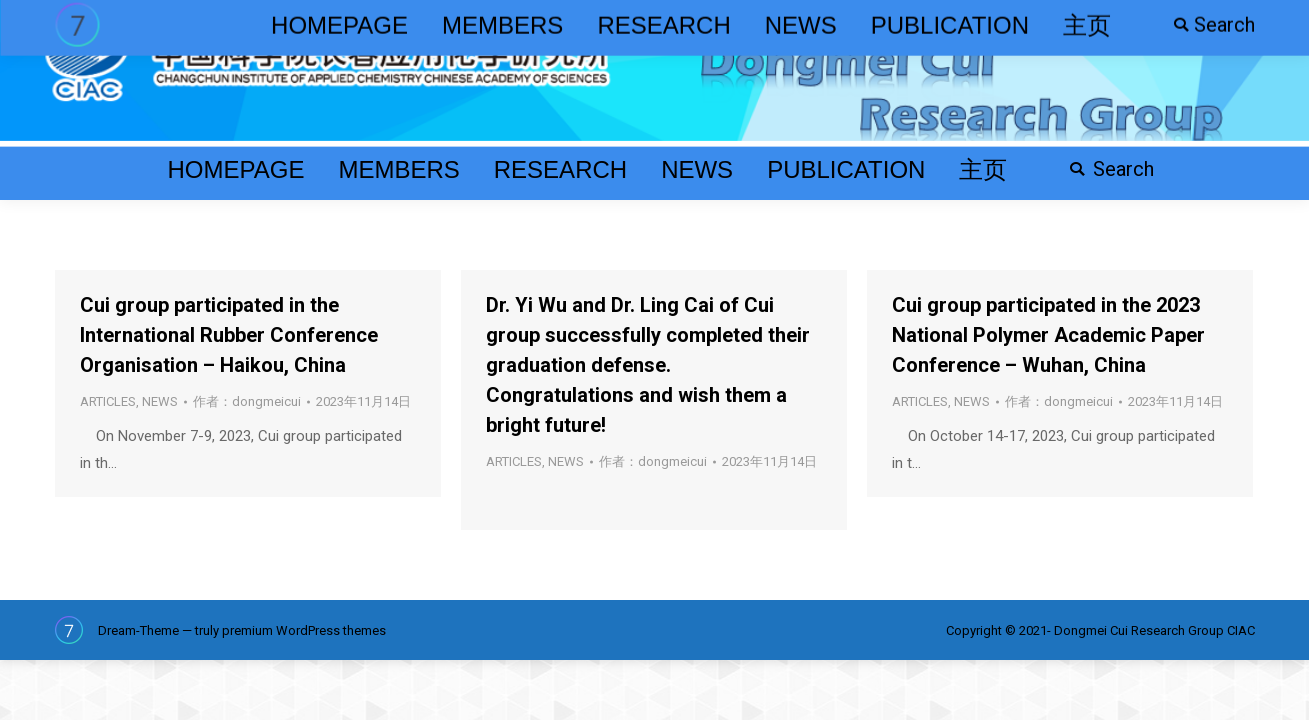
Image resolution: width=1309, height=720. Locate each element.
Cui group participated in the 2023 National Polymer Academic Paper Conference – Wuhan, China (1048, 335)
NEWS (160, 401)
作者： (247, 401)
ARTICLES (108, 401)
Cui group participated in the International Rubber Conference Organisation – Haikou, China (229, 335)
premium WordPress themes (304, 630)
